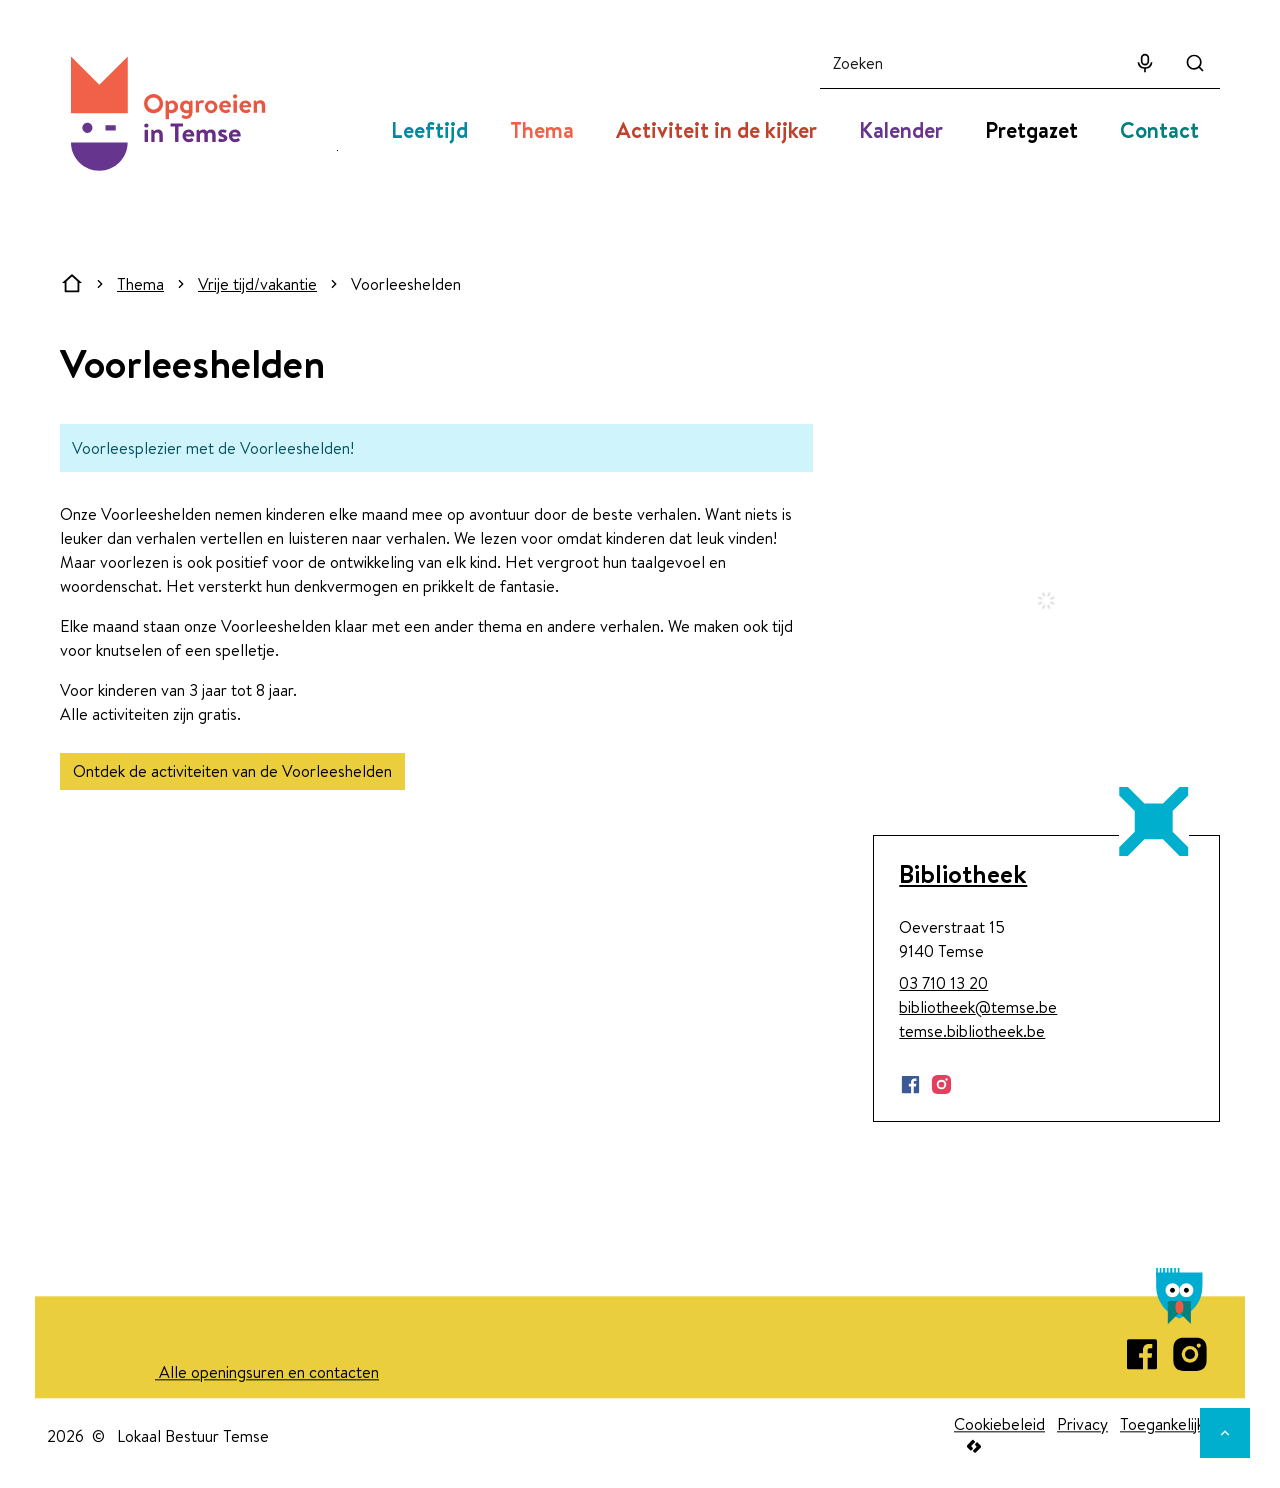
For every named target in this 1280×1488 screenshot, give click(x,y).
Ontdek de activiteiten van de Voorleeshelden (232, 771)
